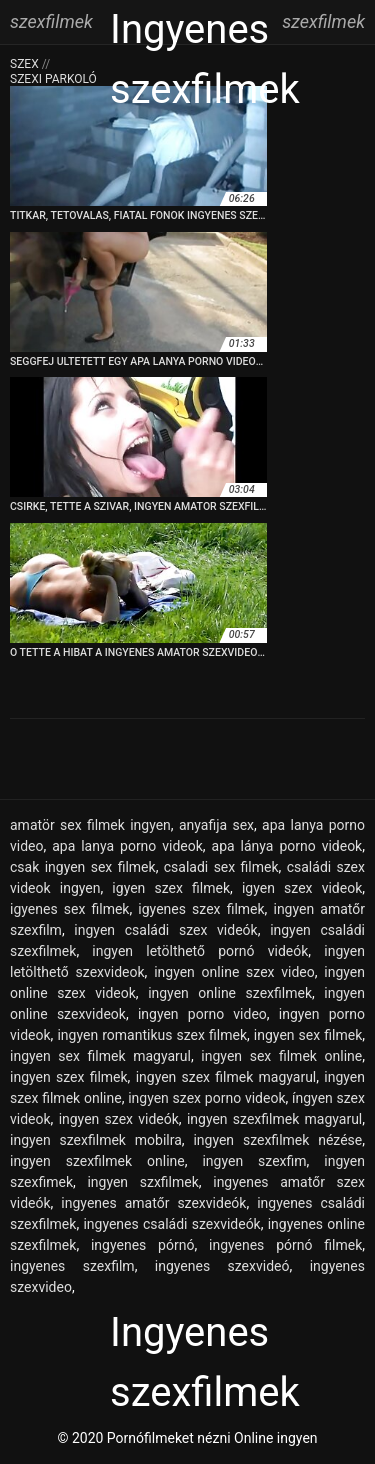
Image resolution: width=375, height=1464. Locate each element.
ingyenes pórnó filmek (285, 1245)
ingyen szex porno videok (206, 1098)
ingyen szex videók (119, 1119)
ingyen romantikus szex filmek (152, 1035)
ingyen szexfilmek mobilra (96, 1140)
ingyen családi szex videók (165, 930)
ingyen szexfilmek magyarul (274, 1119)
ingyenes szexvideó (222, 1266)
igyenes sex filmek (69, 909)
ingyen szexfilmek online (97, 1161)
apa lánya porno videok (287, 846)
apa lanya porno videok (127, 846)
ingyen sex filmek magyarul (100, 1056)
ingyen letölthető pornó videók (200, 951)
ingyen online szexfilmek (230, 993)
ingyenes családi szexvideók (171, 1224)
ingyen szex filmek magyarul (226, 1077)
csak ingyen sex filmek (83, 867)
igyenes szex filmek (201, 909)
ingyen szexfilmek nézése (277, 1140)
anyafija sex (216, 825)
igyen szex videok (302, 888)
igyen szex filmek (171, 888)
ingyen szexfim (254, 1161)
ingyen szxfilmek (142, 1182)
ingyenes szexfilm (72, 1266)
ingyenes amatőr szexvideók (153, 1203)
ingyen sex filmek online (281, 1056)
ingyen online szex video (234, 972)
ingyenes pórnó (142, 1245)
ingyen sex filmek (308, 1035)
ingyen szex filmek (69, 1077)
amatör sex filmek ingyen (90, 825)
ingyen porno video (202, 1014)
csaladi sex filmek (221, 867)
